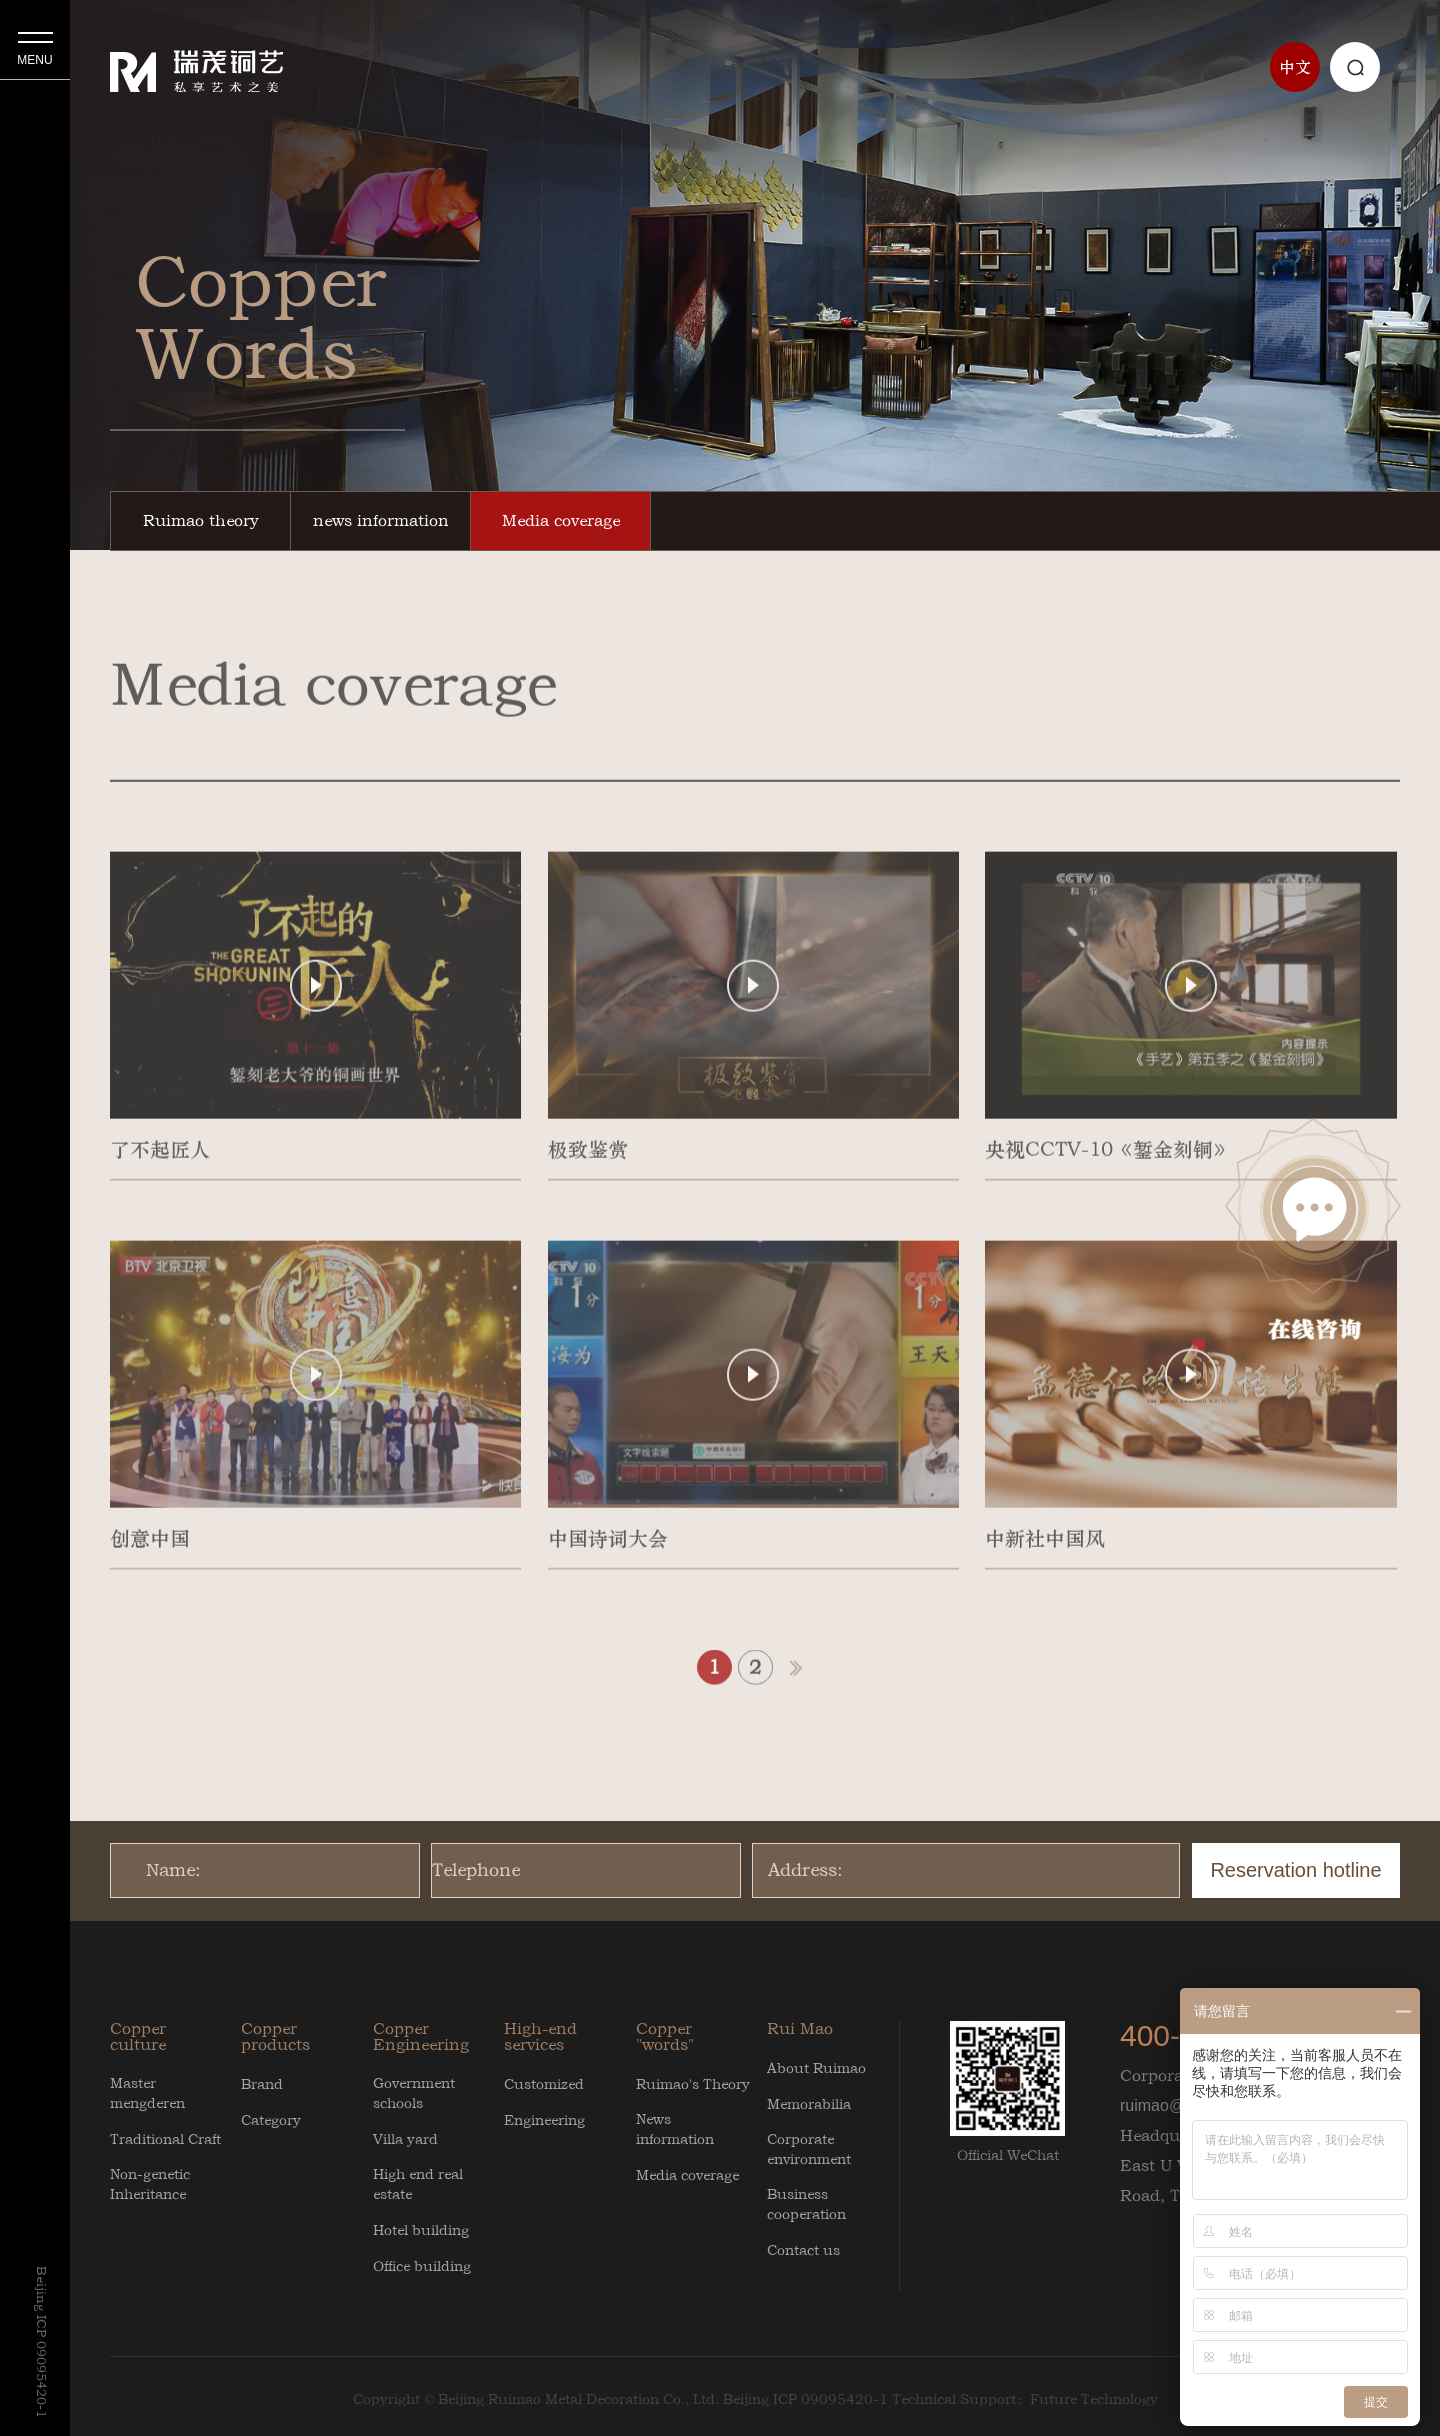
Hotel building (421, 2230)
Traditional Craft (165, 2139)
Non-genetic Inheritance (150, 2184)
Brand (262, 2084)
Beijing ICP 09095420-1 (805, 2399)
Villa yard (405, 2139)
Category (271, 2120)
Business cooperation (806, 2204)
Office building (422, 2266)
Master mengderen (147, 2093)
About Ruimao (816, 2068)
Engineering (544, 2120)
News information (675, 2129)
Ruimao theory (201, 520)
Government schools (414, 2093)
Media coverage (561, 520)
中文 (1295, 66)
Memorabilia (809, 2104)
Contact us (803, 2250)
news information (381, 520)
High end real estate (418, 2184)
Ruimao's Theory (693, 2084)
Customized (544, 2084)
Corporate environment (809, 2149)
